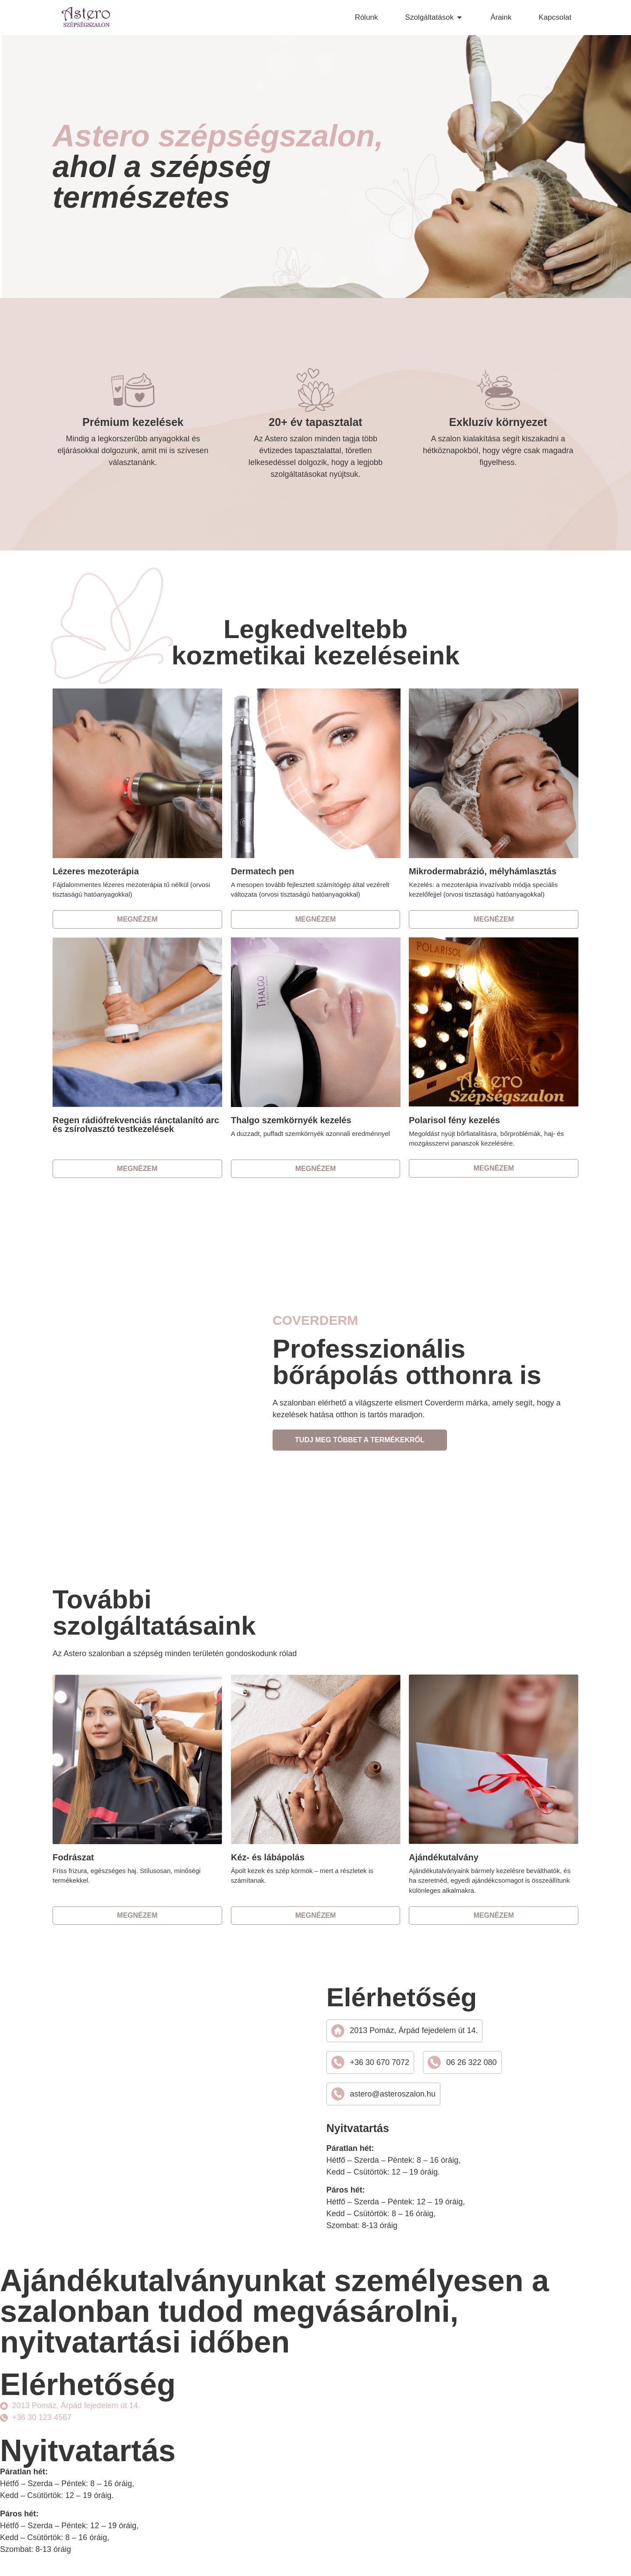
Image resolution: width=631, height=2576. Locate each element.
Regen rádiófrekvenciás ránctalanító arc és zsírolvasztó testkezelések (136, 1124)
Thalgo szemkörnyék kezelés (291, 1120)
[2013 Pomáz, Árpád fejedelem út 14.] (150, 2111)
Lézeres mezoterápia (96, 871)
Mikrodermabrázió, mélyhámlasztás (483, 871)
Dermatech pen (262, 871)
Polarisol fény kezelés (454, 1120)
